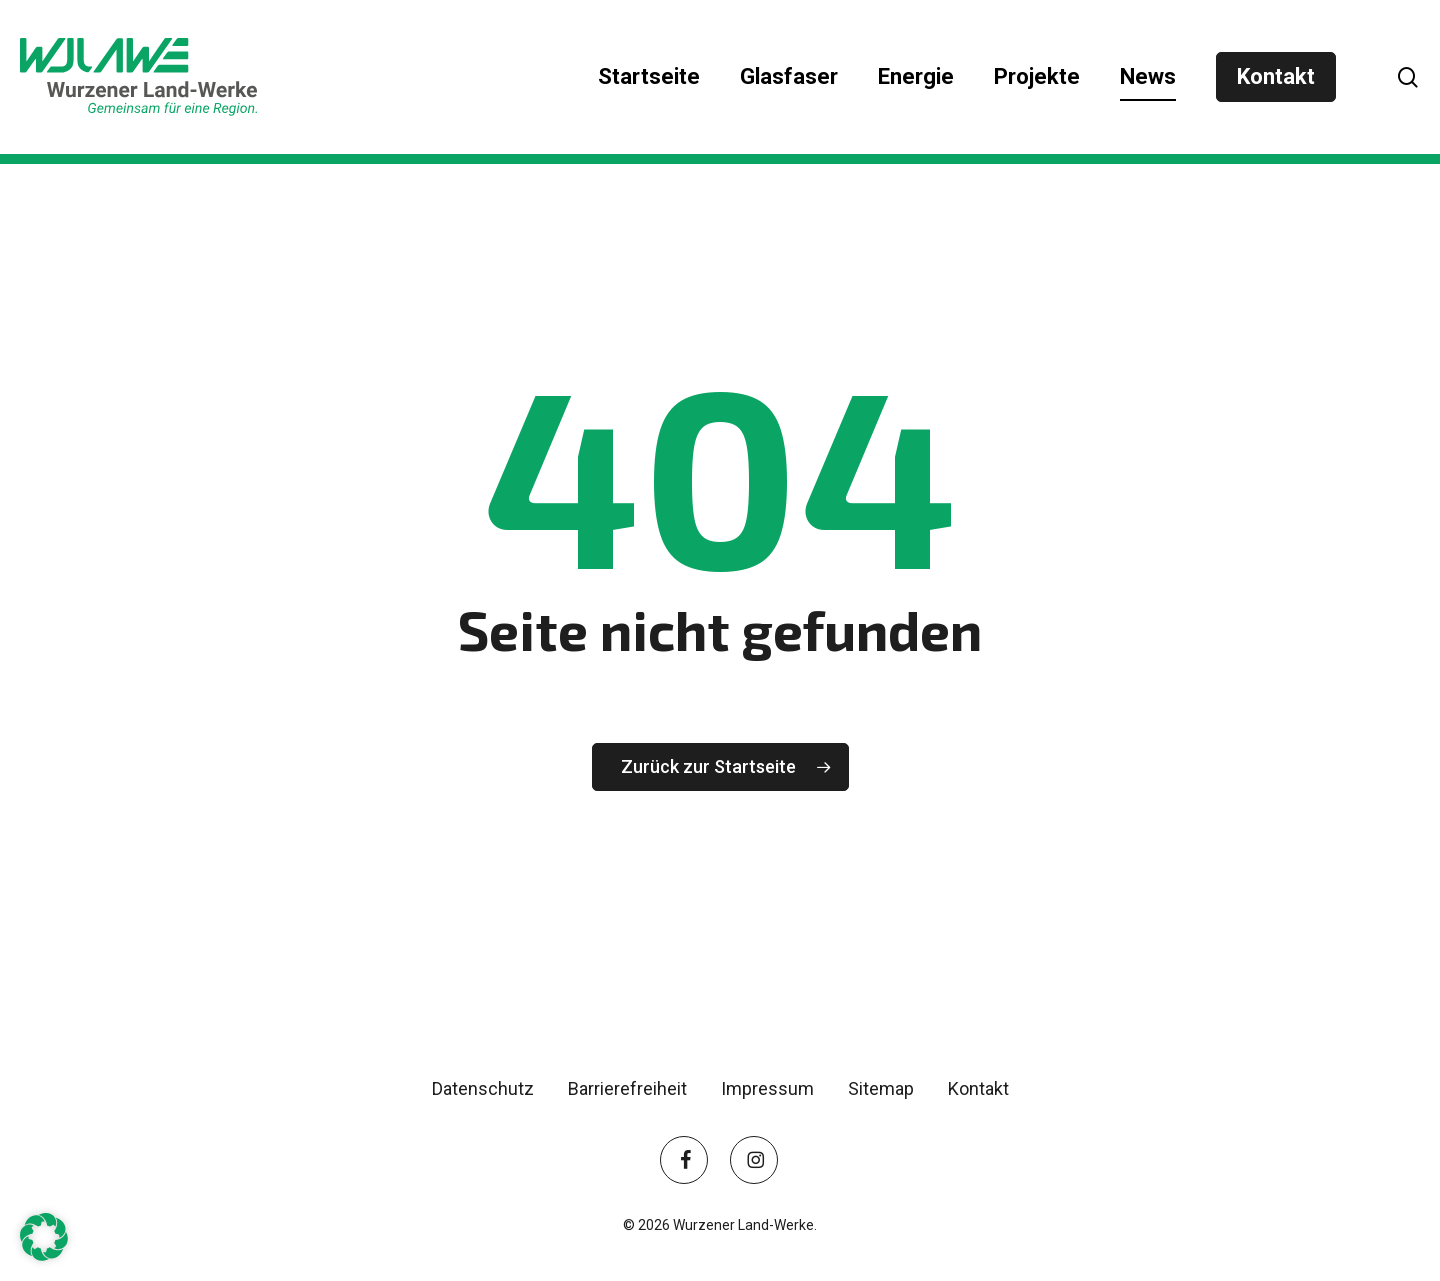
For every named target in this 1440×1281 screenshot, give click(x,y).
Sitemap (881, 1088)
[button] (44, 1237)
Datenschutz (483, 1088)
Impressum (767, 1088)
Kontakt (978, 1088)
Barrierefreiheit (627, 1088)
